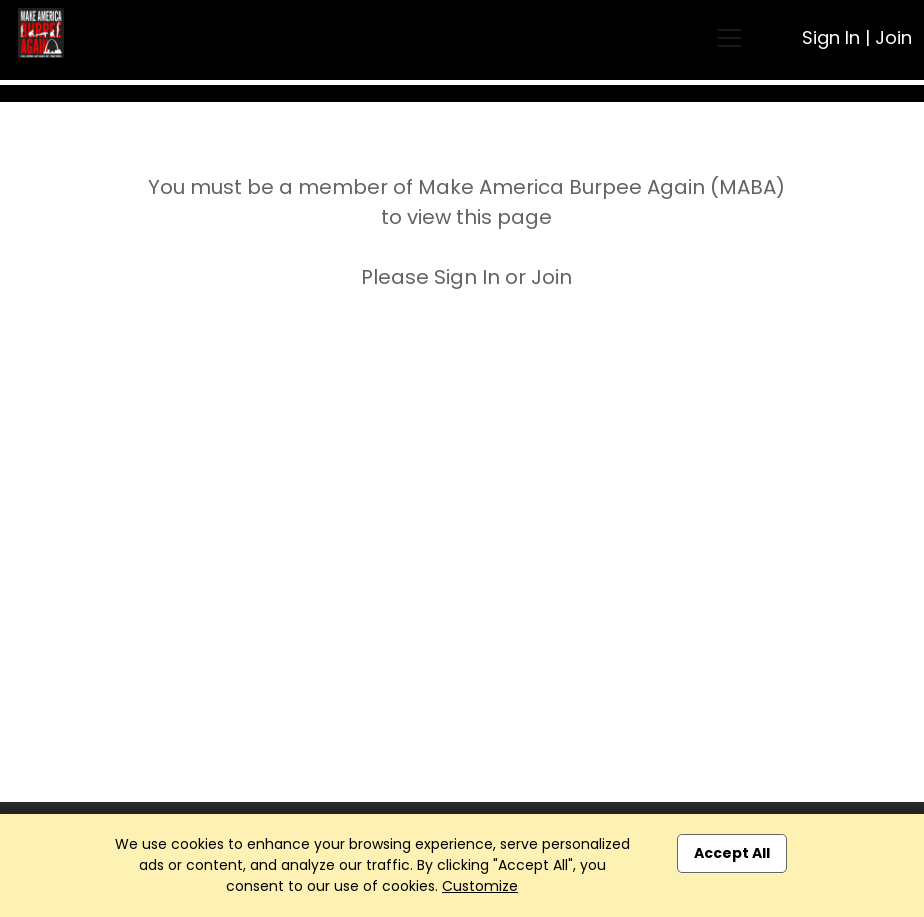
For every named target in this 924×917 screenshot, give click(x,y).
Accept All (732, 853)
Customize (480, 886)
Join (893, 37)
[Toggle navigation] (730, 38)
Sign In (831, 37)
